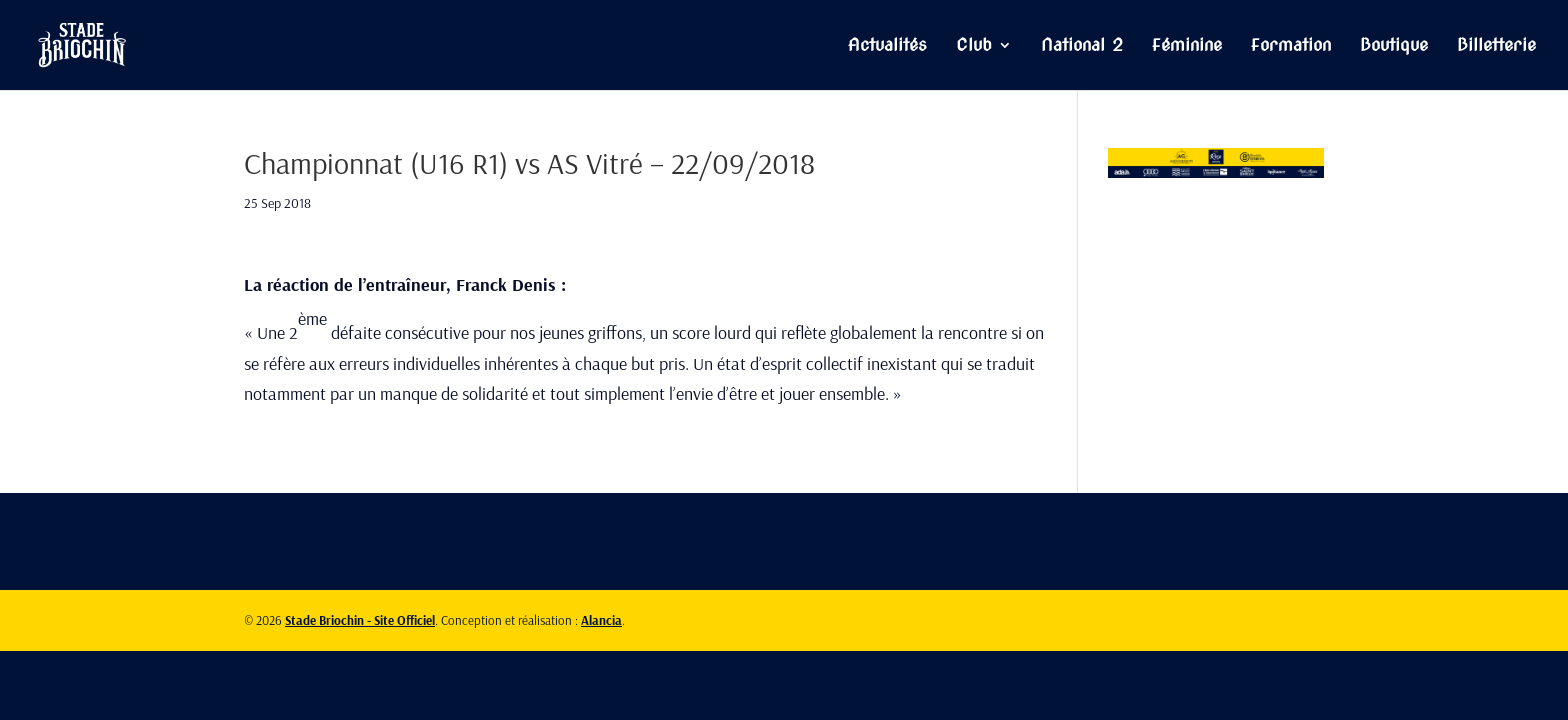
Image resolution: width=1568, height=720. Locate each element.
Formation (1291, 46)
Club (974, 46)
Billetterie (1496, 46)
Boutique (1394, 46)
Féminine (1187, 46)
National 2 (1082, 46)
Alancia (601, 620)
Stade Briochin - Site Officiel (360, 620)
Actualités (887, 46)
